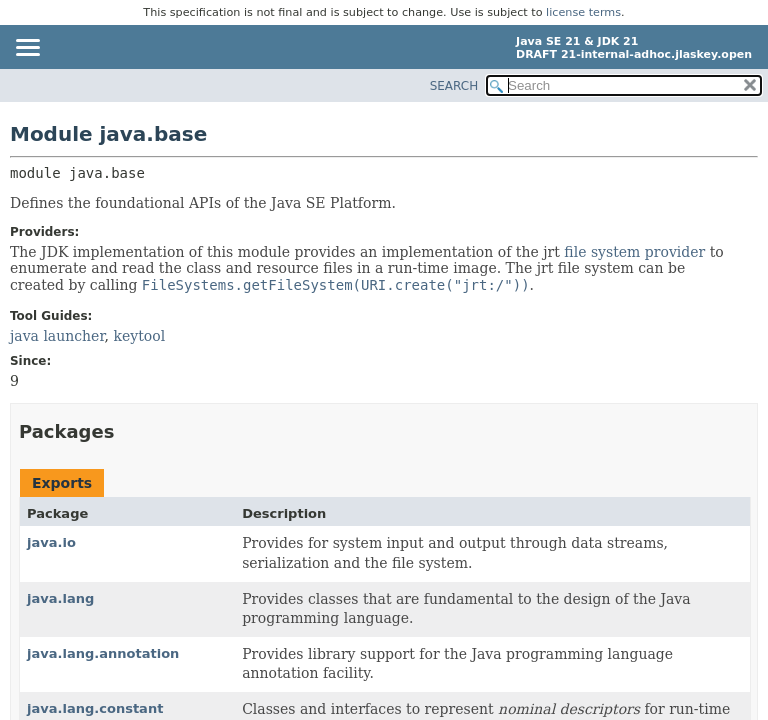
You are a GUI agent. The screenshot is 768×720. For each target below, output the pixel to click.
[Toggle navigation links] (27, 49)
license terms (583, 12)
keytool (139, 336)
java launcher (57, 336)
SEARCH (454, 86)
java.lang (60, 598)
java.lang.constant (95, 708)
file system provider (634, 252)
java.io (51, 542)
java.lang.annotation (103, 653)
